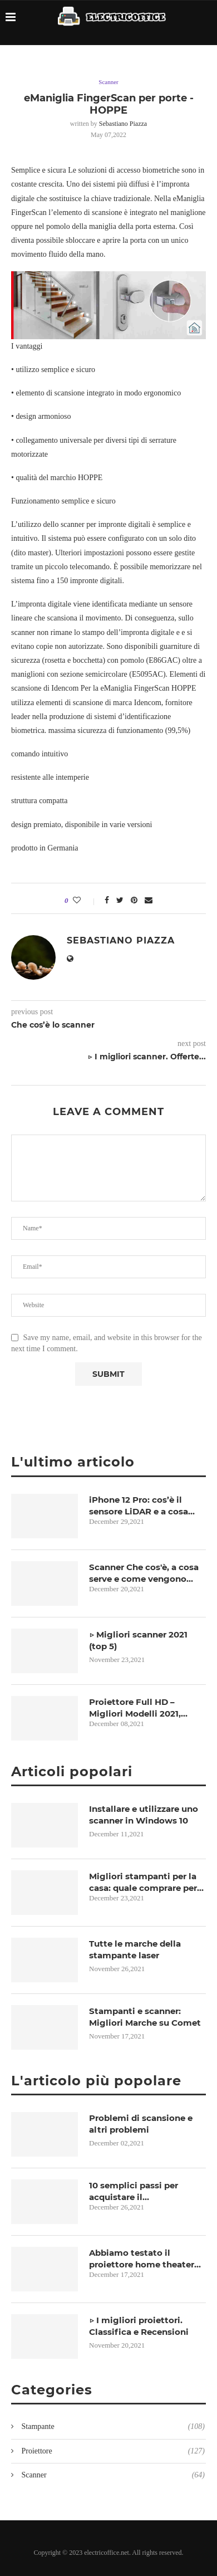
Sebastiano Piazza (123, 124)
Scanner (108, 82)
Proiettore (112, 2451)
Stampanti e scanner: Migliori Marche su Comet (145, 2017)
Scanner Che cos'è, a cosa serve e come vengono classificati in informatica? (147, 1573)
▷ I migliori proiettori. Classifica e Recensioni (139, 2326)
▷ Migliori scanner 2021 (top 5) (138, 1640)
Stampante (112, 2426)
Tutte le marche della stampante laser (135, 1949)
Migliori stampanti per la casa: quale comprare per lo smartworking (143, 1882)
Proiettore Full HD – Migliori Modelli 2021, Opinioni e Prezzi (135, 1708)
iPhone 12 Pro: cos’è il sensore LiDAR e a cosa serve (138, 1505)
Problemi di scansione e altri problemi (141, 2124)
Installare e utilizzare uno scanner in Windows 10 (143, 1814)
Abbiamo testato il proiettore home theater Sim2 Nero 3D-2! (141, 2258)
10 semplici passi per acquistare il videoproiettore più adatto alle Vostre (146, 2191)
